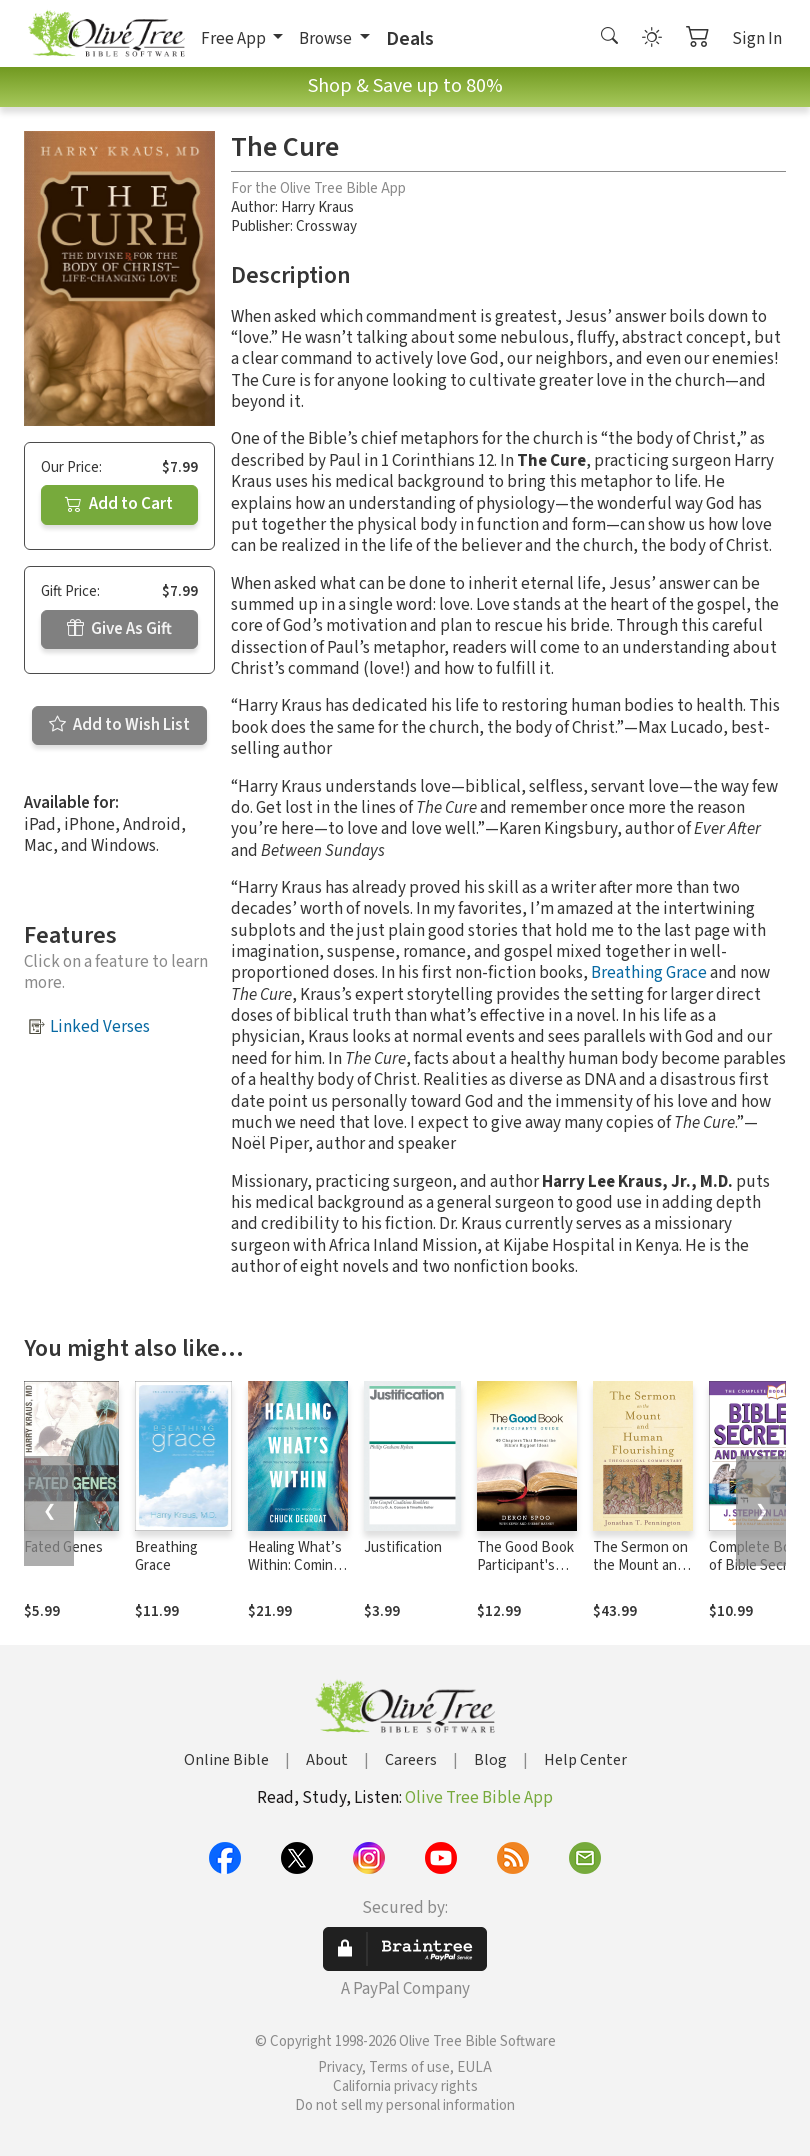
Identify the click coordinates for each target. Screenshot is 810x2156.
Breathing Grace (649, 973)
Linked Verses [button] (100, 1027)
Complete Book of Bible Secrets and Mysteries (759, 1566)
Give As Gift (119, 629)
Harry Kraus (317, 207)
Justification (403, 1547)
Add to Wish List (119, 725)
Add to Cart (119, 504)
